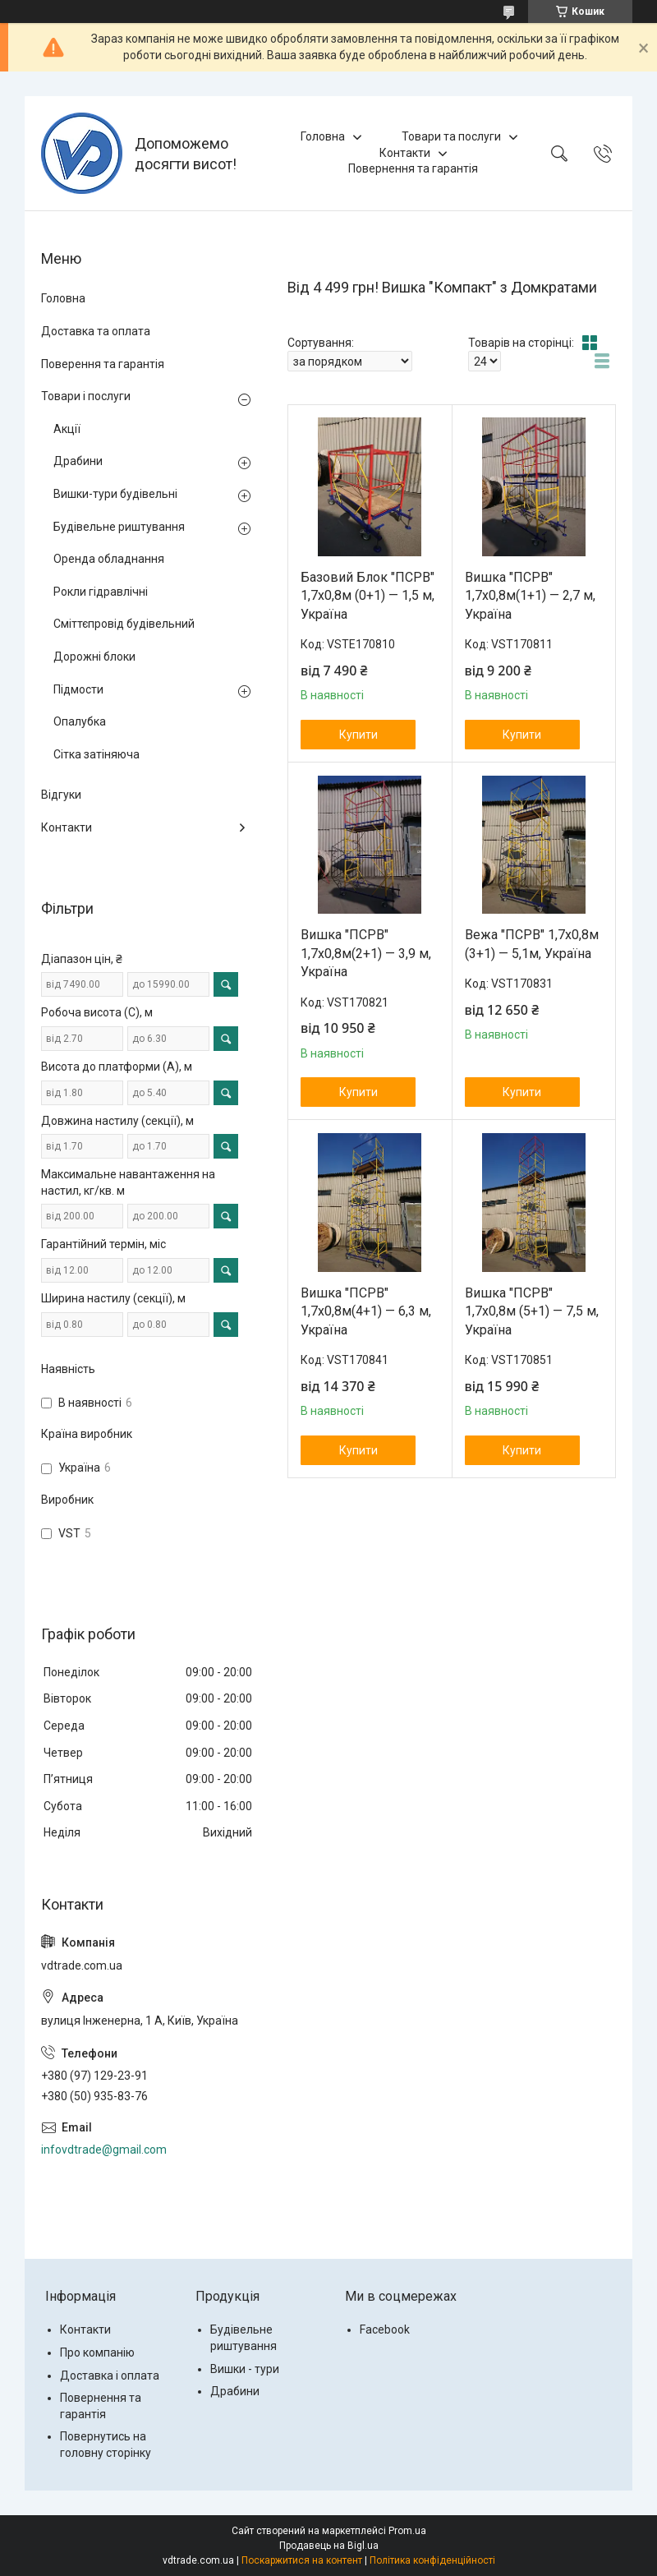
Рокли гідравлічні (100, 591)
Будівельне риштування (119, 526)
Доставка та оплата (95, 331)
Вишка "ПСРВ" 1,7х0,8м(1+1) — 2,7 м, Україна (530, 595)
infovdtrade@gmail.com (104, 2149)
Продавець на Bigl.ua (329, 2545)
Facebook (385, 2329)
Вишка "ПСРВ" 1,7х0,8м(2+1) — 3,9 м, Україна (366, 953)
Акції (66, 428)
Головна (323, 136)
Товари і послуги (86, 396)
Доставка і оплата (109, 2375)
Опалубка (79, 721)
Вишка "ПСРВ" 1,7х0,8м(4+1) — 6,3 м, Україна (366, 1311)
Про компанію (97, 2352)
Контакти (404, 152)
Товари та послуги (451, 136)
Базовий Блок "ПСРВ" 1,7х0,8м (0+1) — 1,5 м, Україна (367, 595)
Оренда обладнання (108, 558)
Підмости (78, 689)
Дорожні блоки (94, 656)
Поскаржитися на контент (301, 2560)
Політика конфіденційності (432, 2560)
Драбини (78, 461)
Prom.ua (407, 2531)
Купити (358, 734)
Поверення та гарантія (102, 364)
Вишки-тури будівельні (115, 493)
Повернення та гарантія (413, 168)
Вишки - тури (244, 2369)
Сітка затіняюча (96, 754)
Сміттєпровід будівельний (124, 623)
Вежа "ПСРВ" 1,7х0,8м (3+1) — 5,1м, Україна (532, 944)
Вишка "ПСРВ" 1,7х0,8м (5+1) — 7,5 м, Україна (532, 1311)
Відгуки (61, 794)
